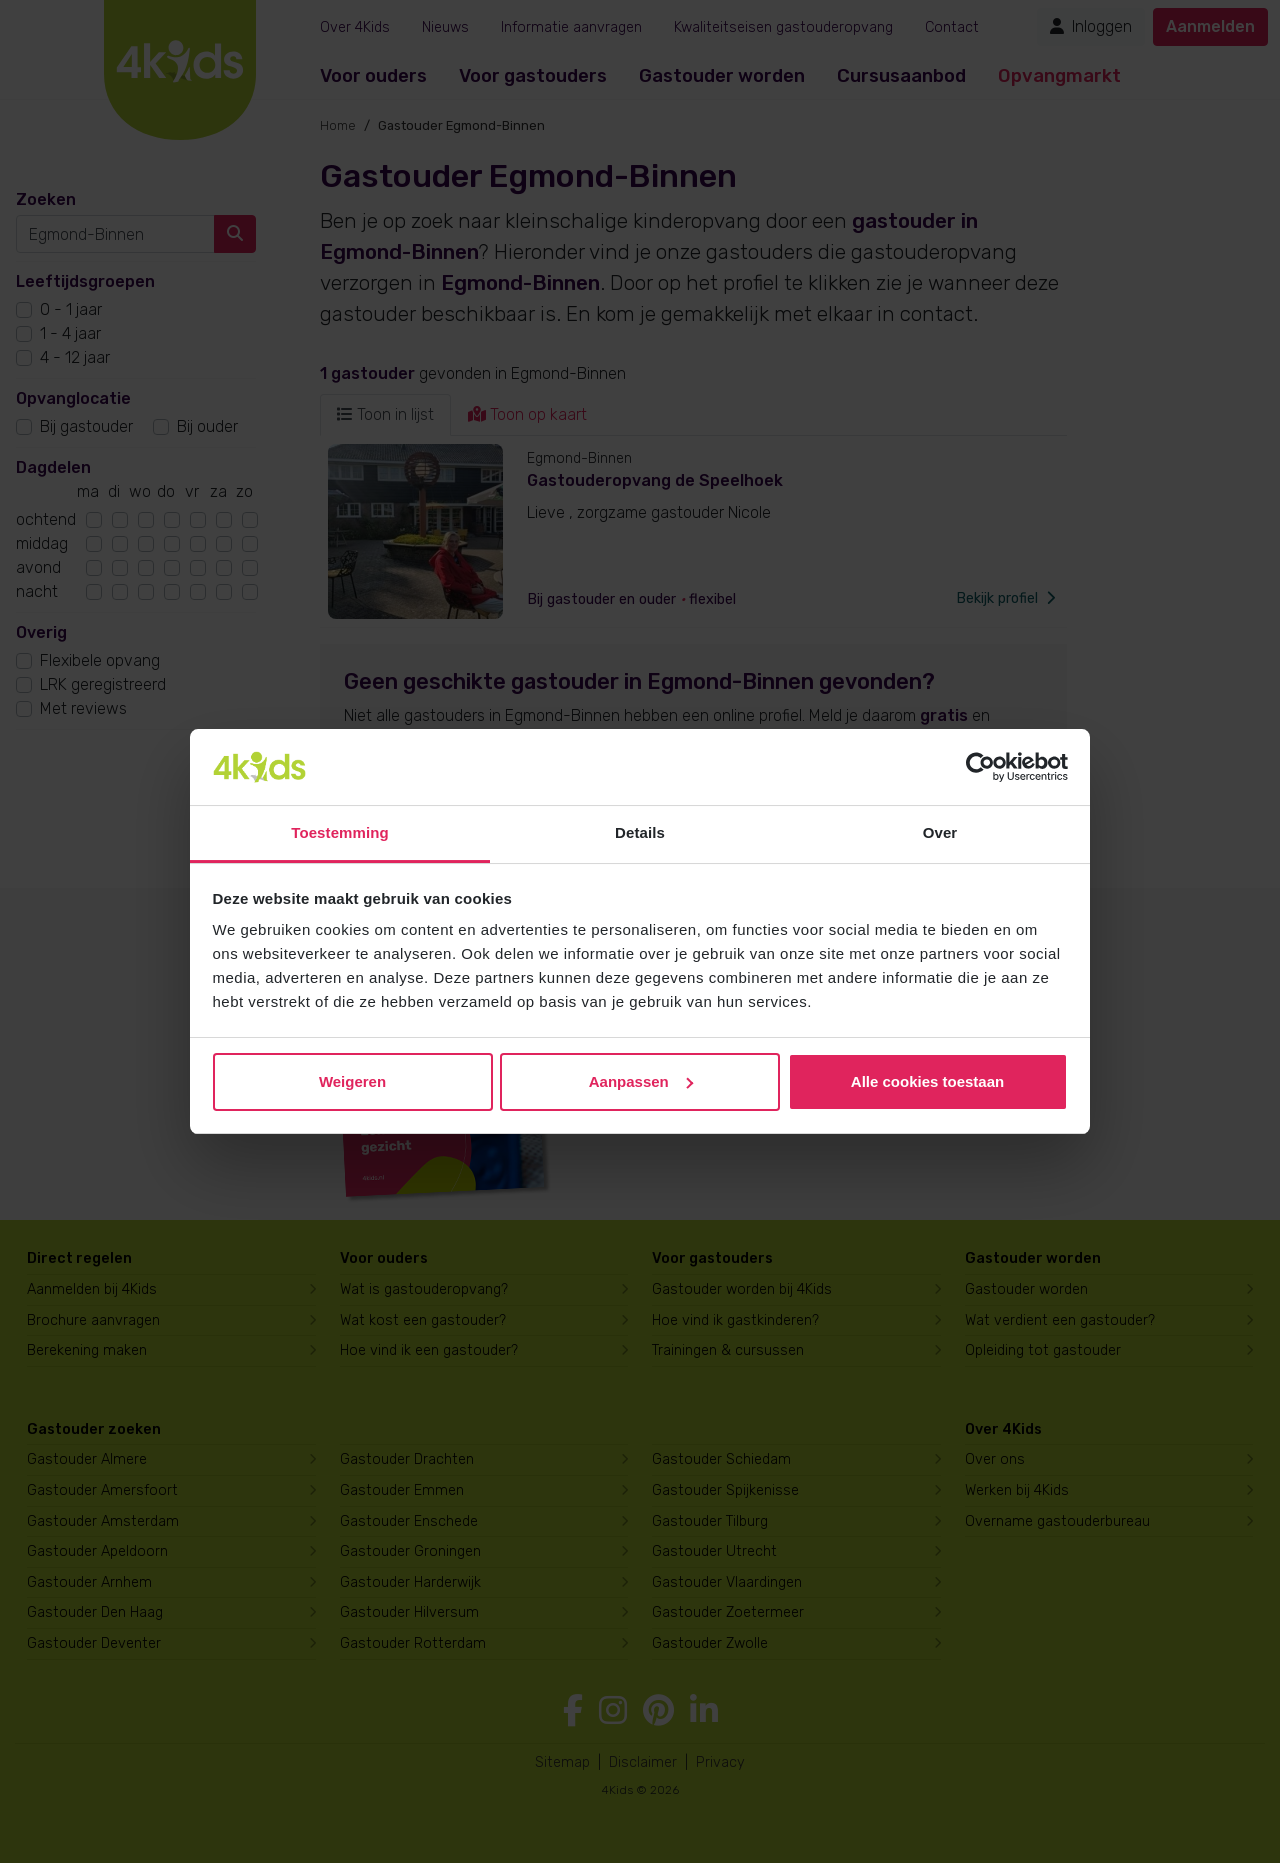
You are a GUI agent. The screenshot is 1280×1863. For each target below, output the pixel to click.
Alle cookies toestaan (927, 1081)
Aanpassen (641, 1081)
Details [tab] (640, 832)
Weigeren (352, 1081)
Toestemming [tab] (340, 832)
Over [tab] (940, 832)
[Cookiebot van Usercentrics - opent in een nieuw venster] (980, 767)
